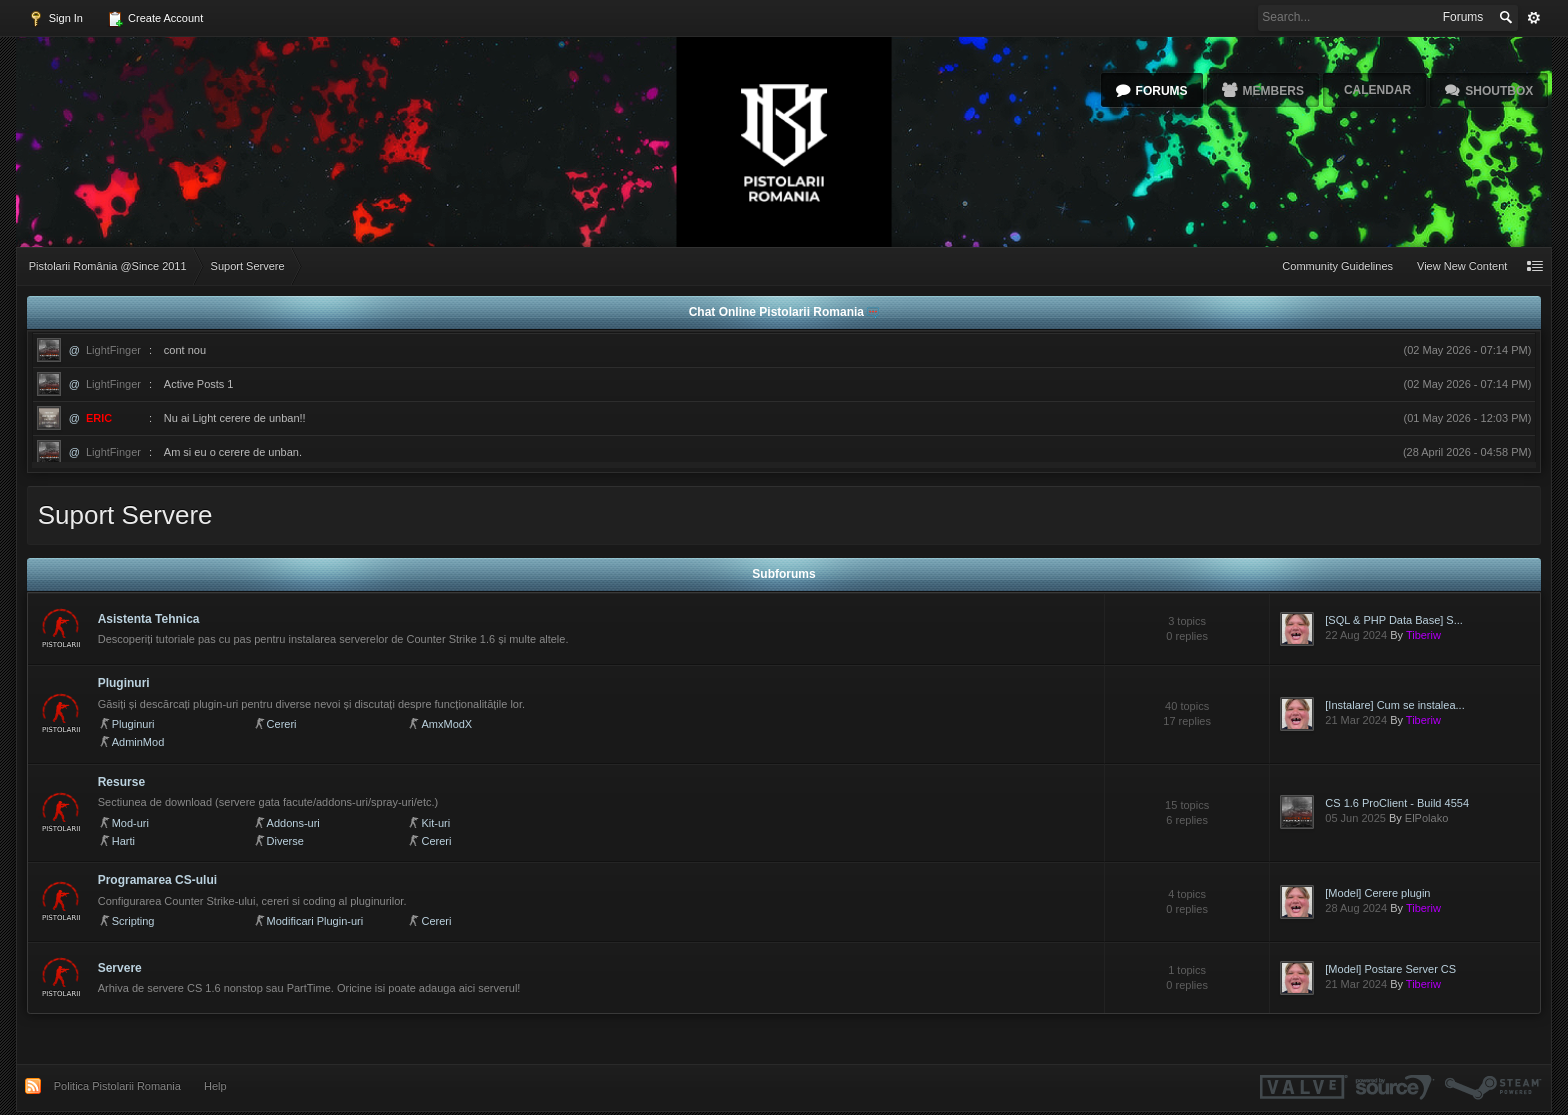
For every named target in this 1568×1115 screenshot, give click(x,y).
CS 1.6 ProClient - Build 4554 (1397, 803)
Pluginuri (124, 683)
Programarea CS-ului (157, 880)
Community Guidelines (1337, 266)
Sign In (55, 19)
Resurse (121, 782)
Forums (1162, 91)
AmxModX (446, 724)
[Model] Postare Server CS (1390, 969)
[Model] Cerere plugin (1377, 893)
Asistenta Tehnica (149, 619)
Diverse (285, 841)
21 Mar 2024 (1356, 720)
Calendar (1377, 90)
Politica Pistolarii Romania (117, 1086)
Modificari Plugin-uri (315, 921)
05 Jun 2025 (1355, 818)
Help (215, 1086)
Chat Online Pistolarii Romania (778, 312)
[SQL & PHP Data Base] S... (1394, 620)
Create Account (155, 19)
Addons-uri (293, 823)
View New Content (1462, 266)
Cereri (282, 724)
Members (1273, 91)
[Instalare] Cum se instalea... (1394, 705)
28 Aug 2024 (1356, 908)
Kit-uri (435, 823)
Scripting (133, 921)
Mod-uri (130, 823)
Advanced (1534, 18)
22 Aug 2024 (1356, 635)
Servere (120, 968)
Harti (123, 841)
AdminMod (138, 742)
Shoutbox (1499, 91)
